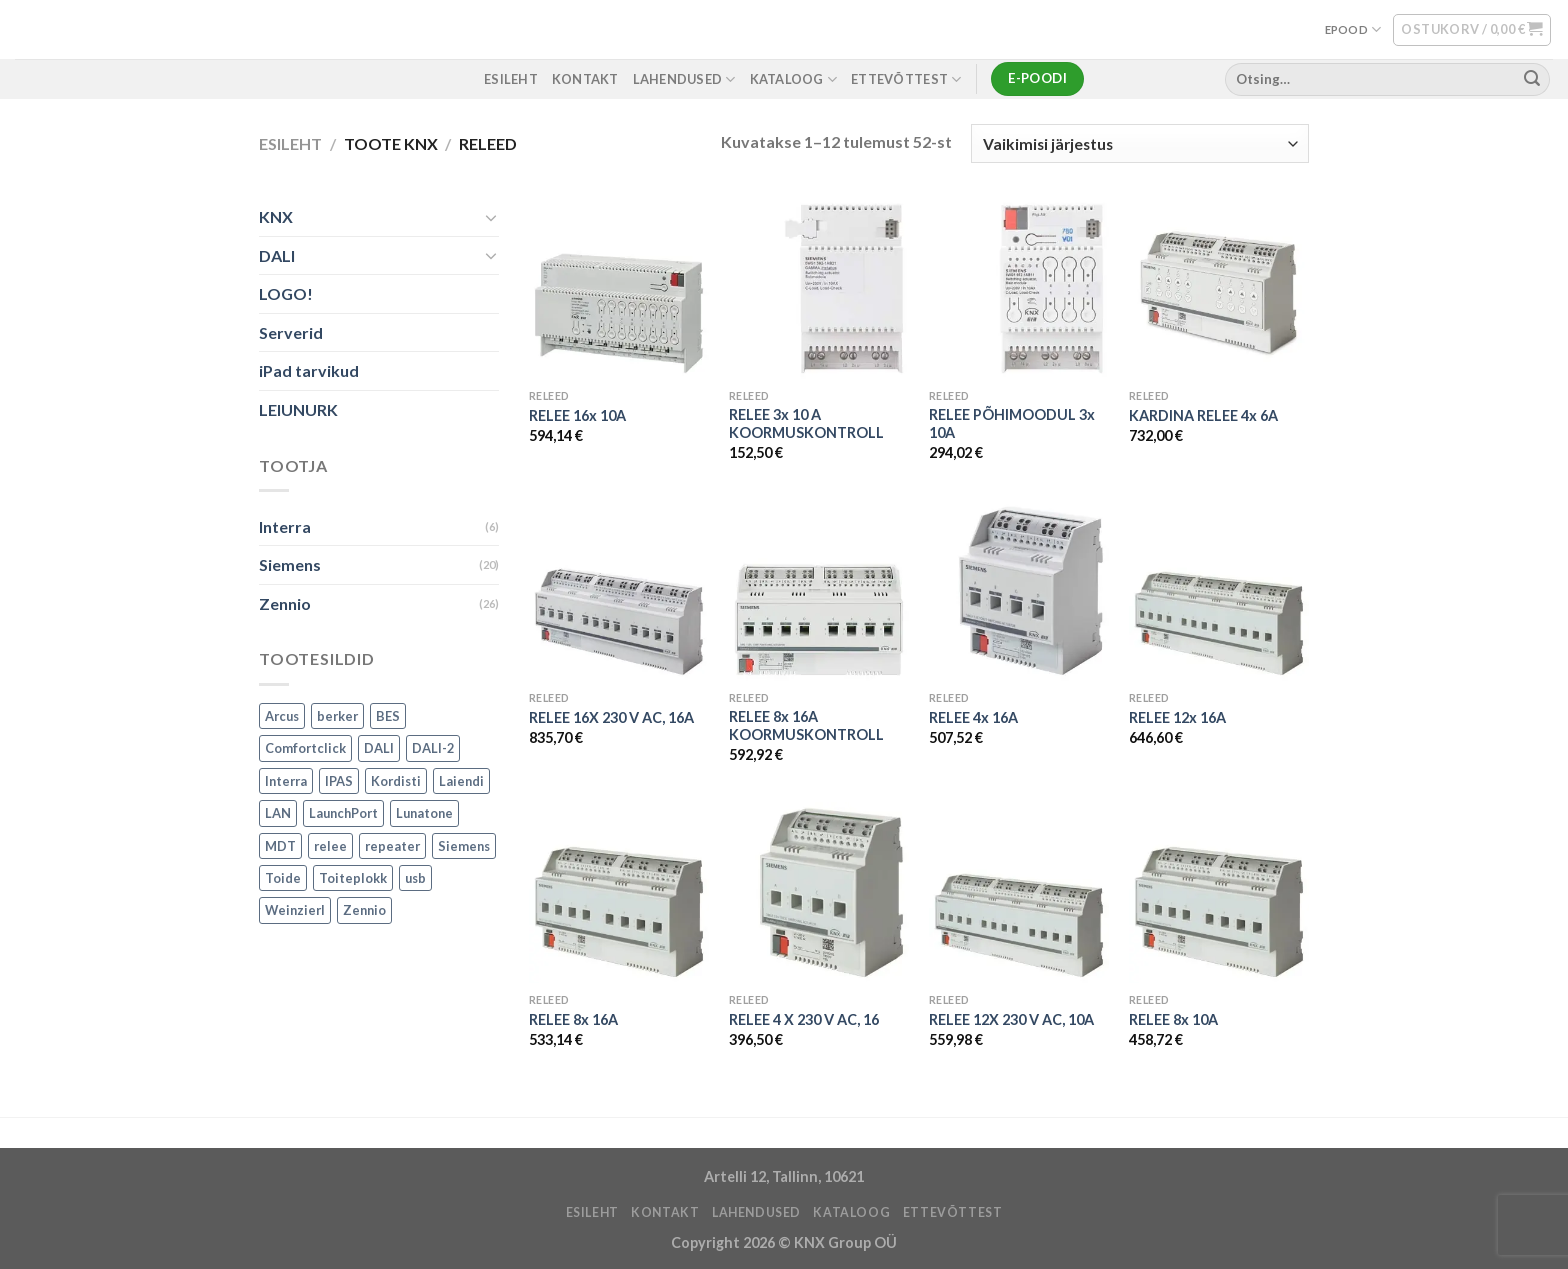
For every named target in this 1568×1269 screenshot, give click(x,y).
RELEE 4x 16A (973, 717)
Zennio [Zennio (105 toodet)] (364, 911)
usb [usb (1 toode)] (415, 878)
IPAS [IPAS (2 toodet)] (339, 781)
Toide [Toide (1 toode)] (283, 878)
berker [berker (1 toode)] (337, 716)
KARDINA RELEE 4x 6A (1203, 415)
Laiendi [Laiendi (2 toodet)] (461, 781)
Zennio (285, 603)
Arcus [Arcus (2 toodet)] (282, 716)
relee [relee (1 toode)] (330, 846)
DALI (277, 255)
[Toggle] (491, 217)
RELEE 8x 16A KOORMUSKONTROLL (806, 726)
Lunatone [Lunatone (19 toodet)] (424, 813)
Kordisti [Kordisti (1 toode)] (396, 781)
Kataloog (794, 79)
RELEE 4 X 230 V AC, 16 (804, 1019)
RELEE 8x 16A (573, 1019)
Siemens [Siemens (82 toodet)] (464, 846)
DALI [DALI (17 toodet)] (379, 748)
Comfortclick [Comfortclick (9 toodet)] (305, 748)
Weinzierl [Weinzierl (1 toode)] (295, 911)
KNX (276, 216)
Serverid (291, 332)
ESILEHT (511, 79)
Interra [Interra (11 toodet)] (286, 781)
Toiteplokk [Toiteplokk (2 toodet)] (353, 878)
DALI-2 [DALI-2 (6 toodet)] (433, 748)
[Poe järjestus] (1140, 143)
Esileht (290, 143)
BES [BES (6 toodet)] (388, 716)
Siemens (290, 565)
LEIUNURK (298, 409)
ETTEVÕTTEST (906, 79)
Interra (285, 526)
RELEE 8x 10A (1173, 1019)
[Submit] (1532, 79)
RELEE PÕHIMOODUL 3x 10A (1012, 424)
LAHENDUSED (684, 79)
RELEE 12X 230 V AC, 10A (1011, 1019)
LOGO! (286, 294)
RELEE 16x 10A (577, 415)
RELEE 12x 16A (1177, 717)
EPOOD (1353, 29)
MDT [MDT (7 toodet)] (280, 846)
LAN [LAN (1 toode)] (278, 813)
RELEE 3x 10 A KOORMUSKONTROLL (806, 424)
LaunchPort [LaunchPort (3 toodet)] (343, 813)
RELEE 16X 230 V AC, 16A (611, 717)
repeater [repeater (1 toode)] (392, 846)
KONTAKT (585, 79)
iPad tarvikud (309, 371)
